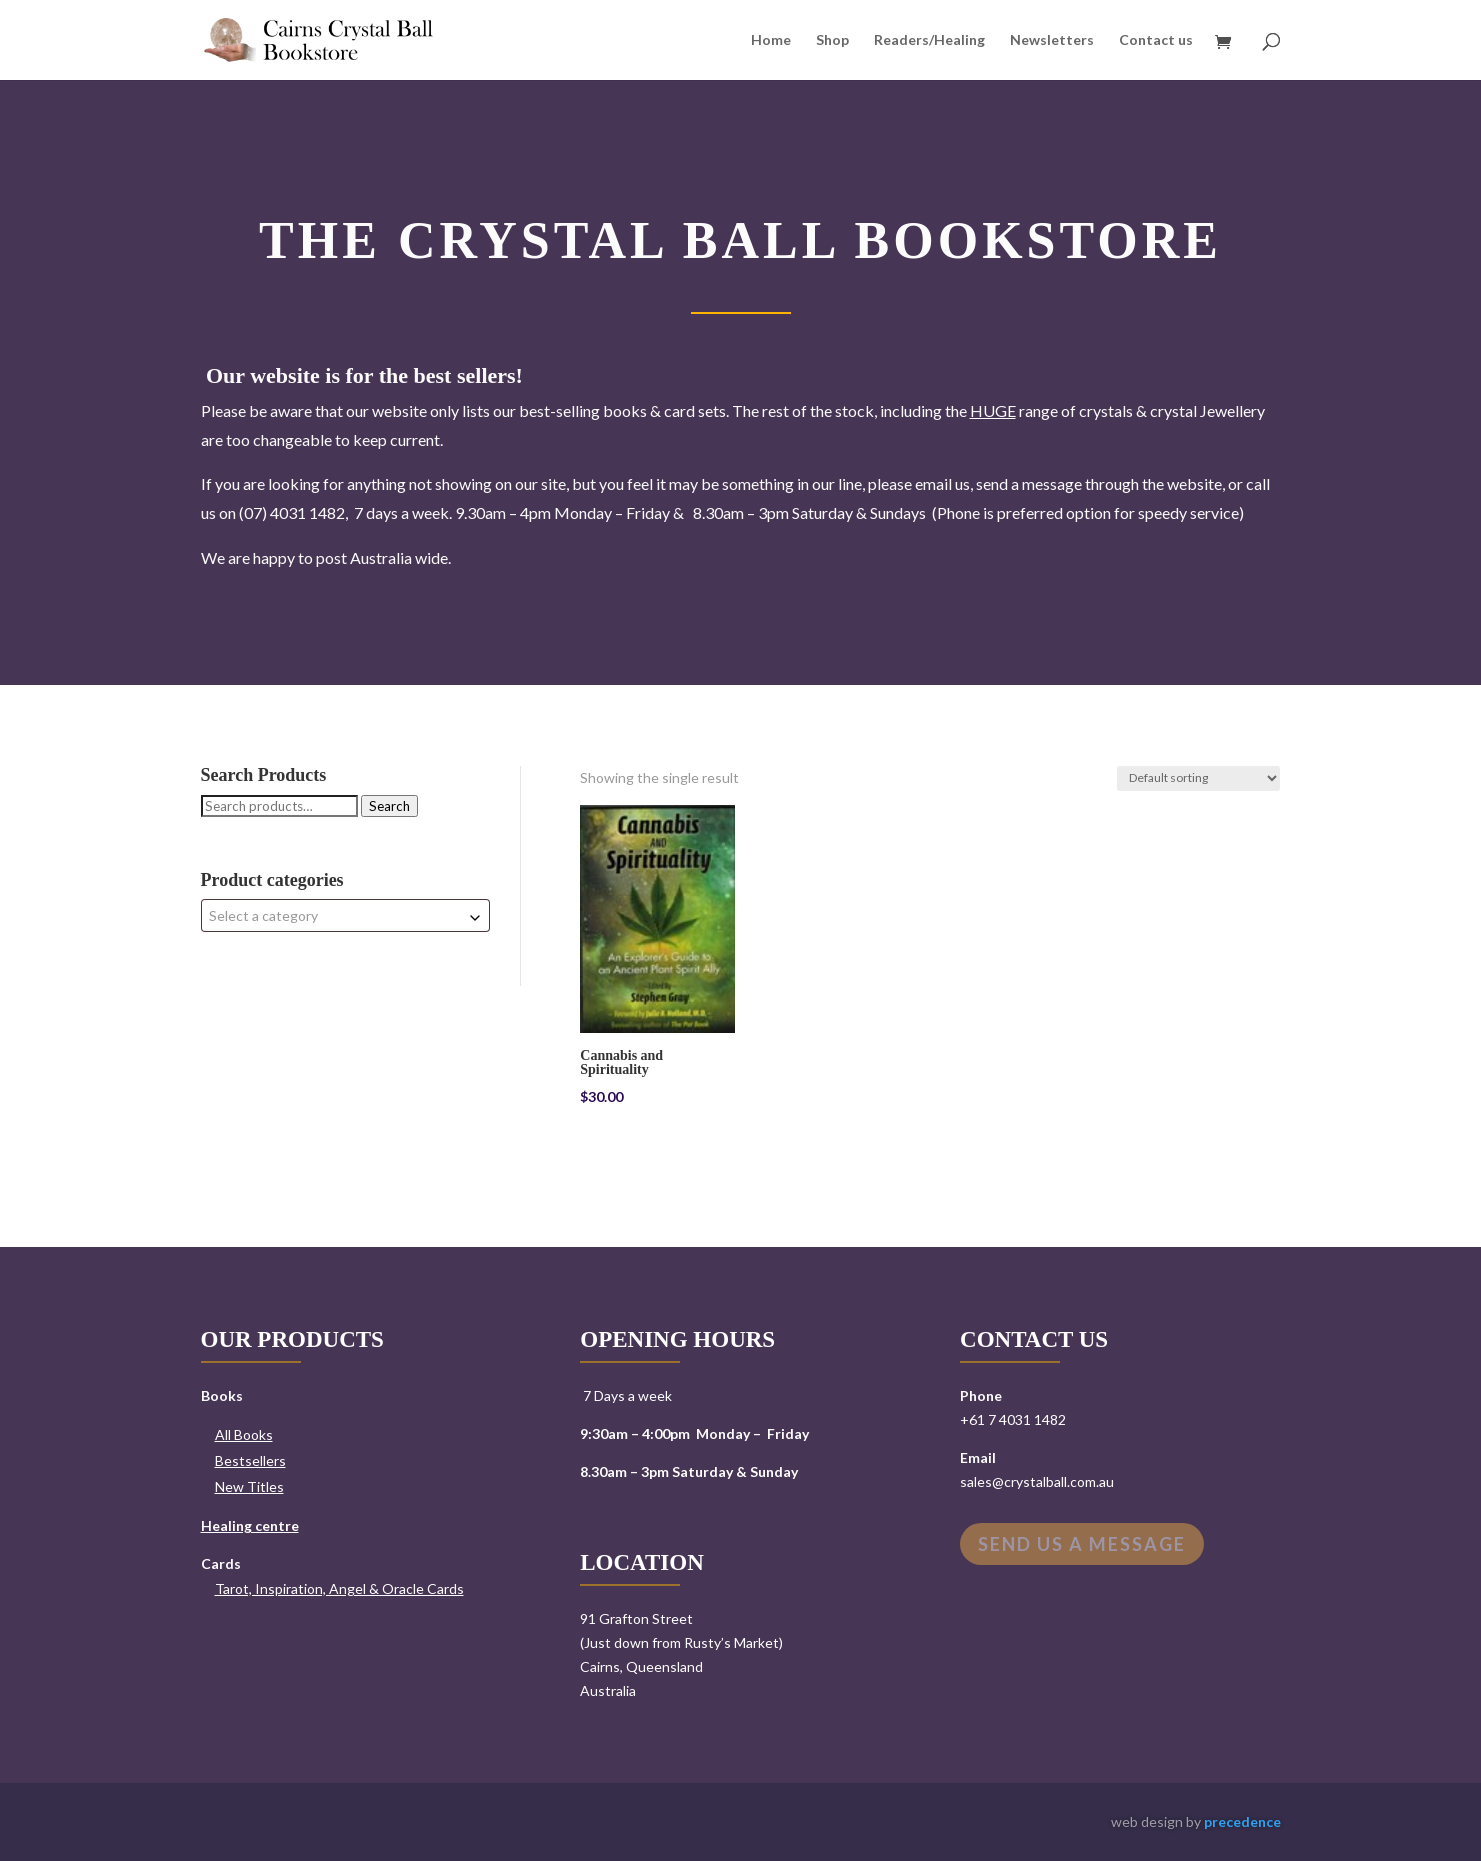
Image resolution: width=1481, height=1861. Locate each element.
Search (389, 806)
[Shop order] (1198, 778)
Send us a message (1082, 1544)
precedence (1242, 1821)
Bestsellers (250, 1460)
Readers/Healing (929, 40)
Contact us (1156, 40)
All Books (244, 1434)
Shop (832, 40)
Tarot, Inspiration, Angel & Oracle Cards (339, 1588)
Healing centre (250, 1525)
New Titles (249, 1486)
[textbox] (345, 915)
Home (771, 40)
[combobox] (345, 915)
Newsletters (1052, 40)
